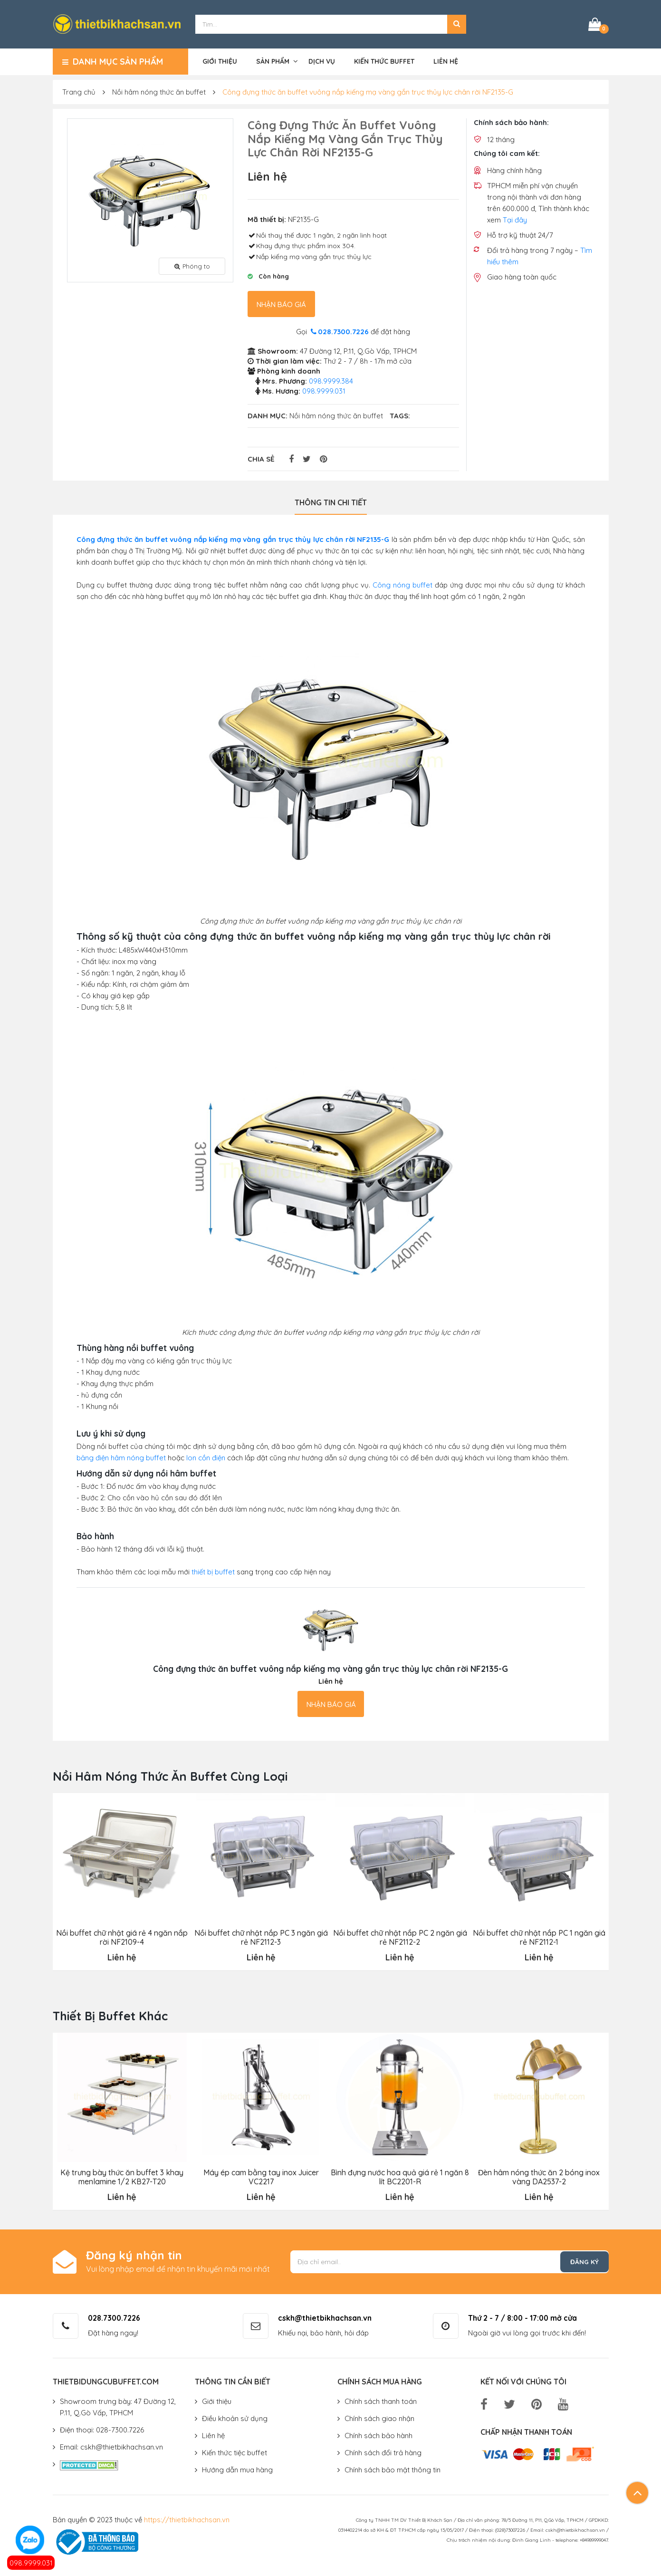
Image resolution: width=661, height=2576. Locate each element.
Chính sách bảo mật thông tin (393, 2468)
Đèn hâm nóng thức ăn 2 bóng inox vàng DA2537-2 (539, 2176)
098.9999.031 (31, 2562)
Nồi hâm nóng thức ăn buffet (159, 91)
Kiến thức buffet (384, 60)
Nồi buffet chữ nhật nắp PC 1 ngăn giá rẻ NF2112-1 (538, 1936)
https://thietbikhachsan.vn (187, 2518)
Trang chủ (79, 91)
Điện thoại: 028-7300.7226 (102, 2428)
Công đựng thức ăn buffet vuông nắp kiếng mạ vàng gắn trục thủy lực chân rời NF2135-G (367, 91)
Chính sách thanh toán (381, 2399)
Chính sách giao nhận (379, 2417)
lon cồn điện (205, 1456)
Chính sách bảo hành (378, 2434)
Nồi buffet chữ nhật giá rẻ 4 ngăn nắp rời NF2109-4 (122, 1936)
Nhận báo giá (281, 303)
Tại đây (515, 218)
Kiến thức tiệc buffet (234, 2451)
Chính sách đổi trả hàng (383, 2451)
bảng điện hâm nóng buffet (121, 1456)
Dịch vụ (321, 60)
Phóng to (192, 265)
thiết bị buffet (213, 1570)
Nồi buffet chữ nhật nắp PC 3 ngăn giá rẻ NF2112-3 (261, 1936)
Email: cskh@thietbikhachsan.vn (111, 2445)
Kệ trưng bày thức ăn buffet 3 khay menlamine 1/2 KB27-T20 (121, 2176)
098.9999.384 (331, 380)
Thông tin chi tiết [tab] (331, 501)
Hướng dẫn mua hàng (237, 2468)
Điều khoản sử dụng (235, 2417)
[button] (456, 23)
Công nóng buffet (402, 584)
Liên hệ (445, 60)
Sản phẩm (272, 60)
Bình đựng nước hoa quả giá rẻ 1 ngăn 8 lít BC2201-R (400, 2176)
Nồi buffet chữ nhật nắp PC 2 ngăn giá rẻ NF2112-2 (400, 1936)
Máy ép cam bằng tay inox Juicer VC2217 (261, 2176)
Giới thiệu (219, 60)
